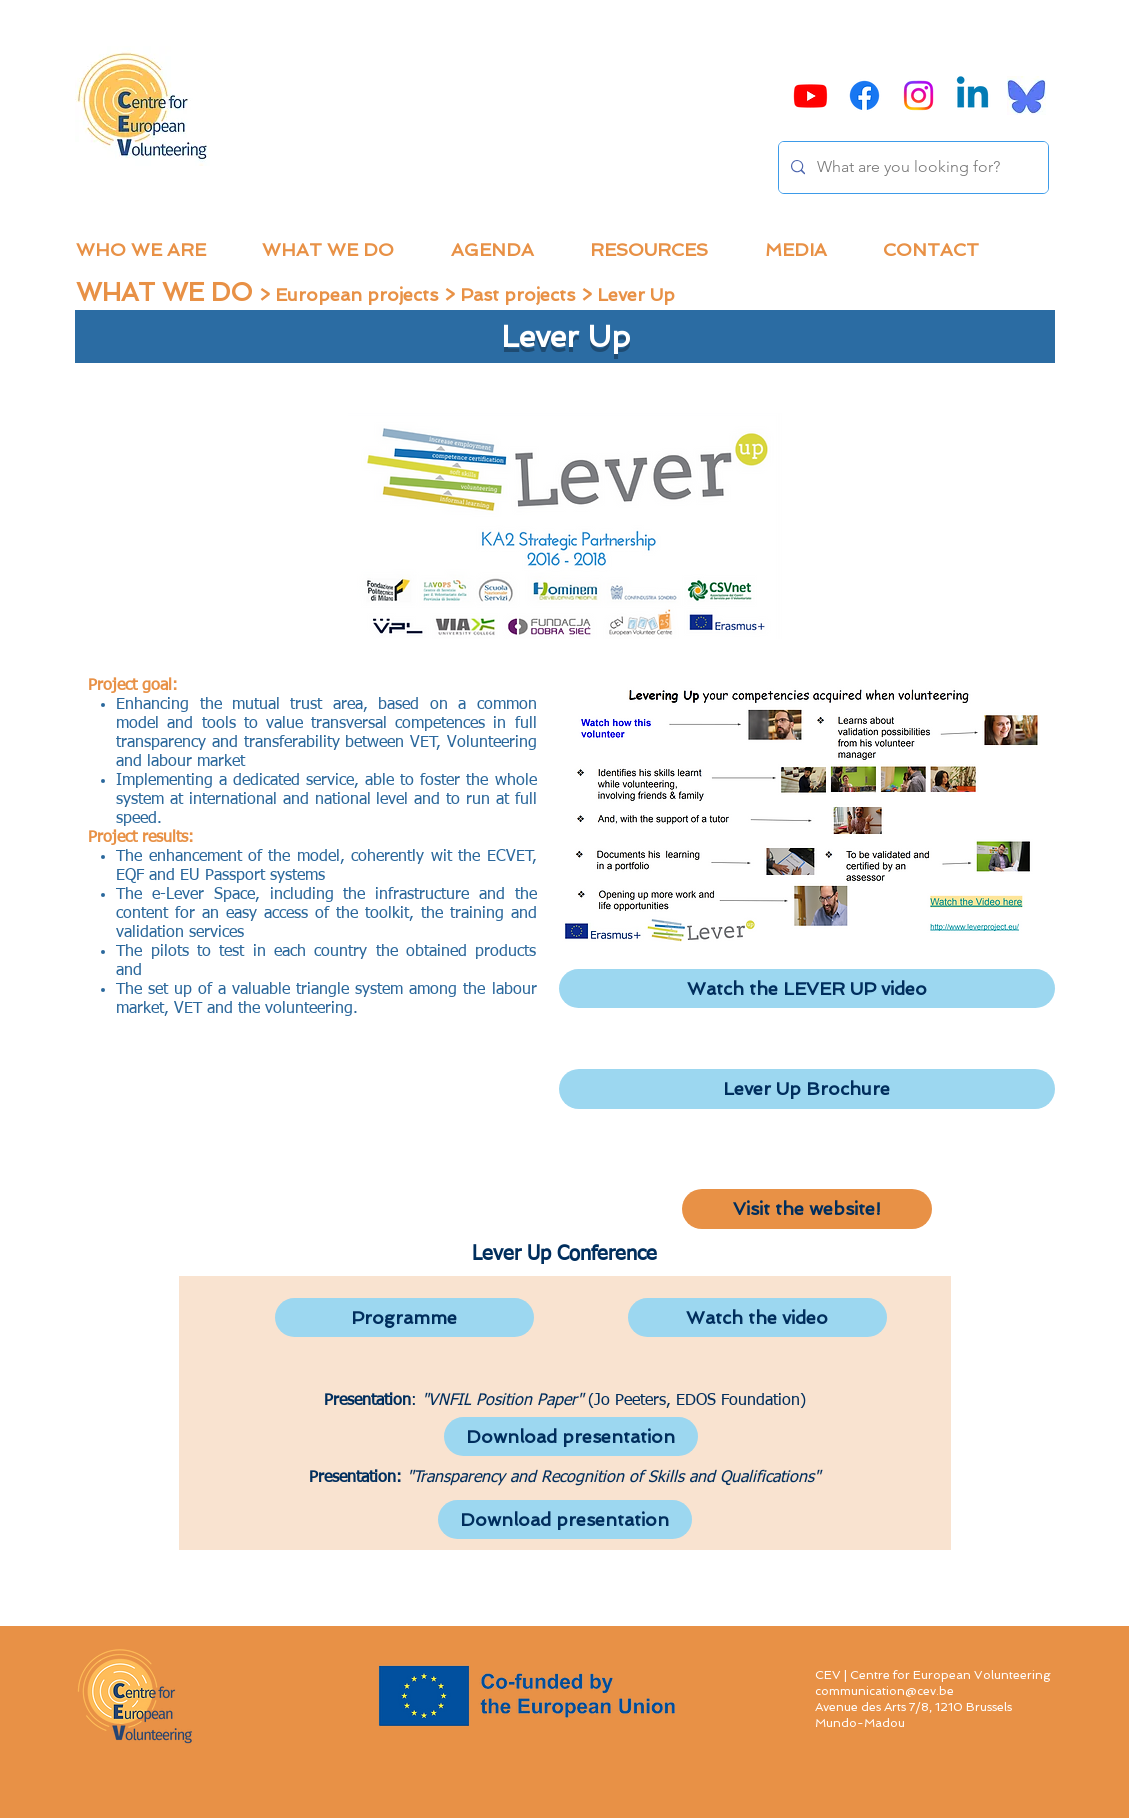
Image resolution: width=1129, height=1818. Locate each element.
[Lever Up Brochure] (807, 1089)
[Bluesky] (1026, 95)
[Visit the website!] (807, 1209)
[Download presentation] (571, 1436)
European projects (356, 294)
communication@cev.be (884, 1691)
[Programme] (404, 1317)
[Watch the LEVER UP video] (807, 988)
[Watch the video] (757, 1317)
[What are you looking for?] (911, 167)
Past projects (517, 294)
